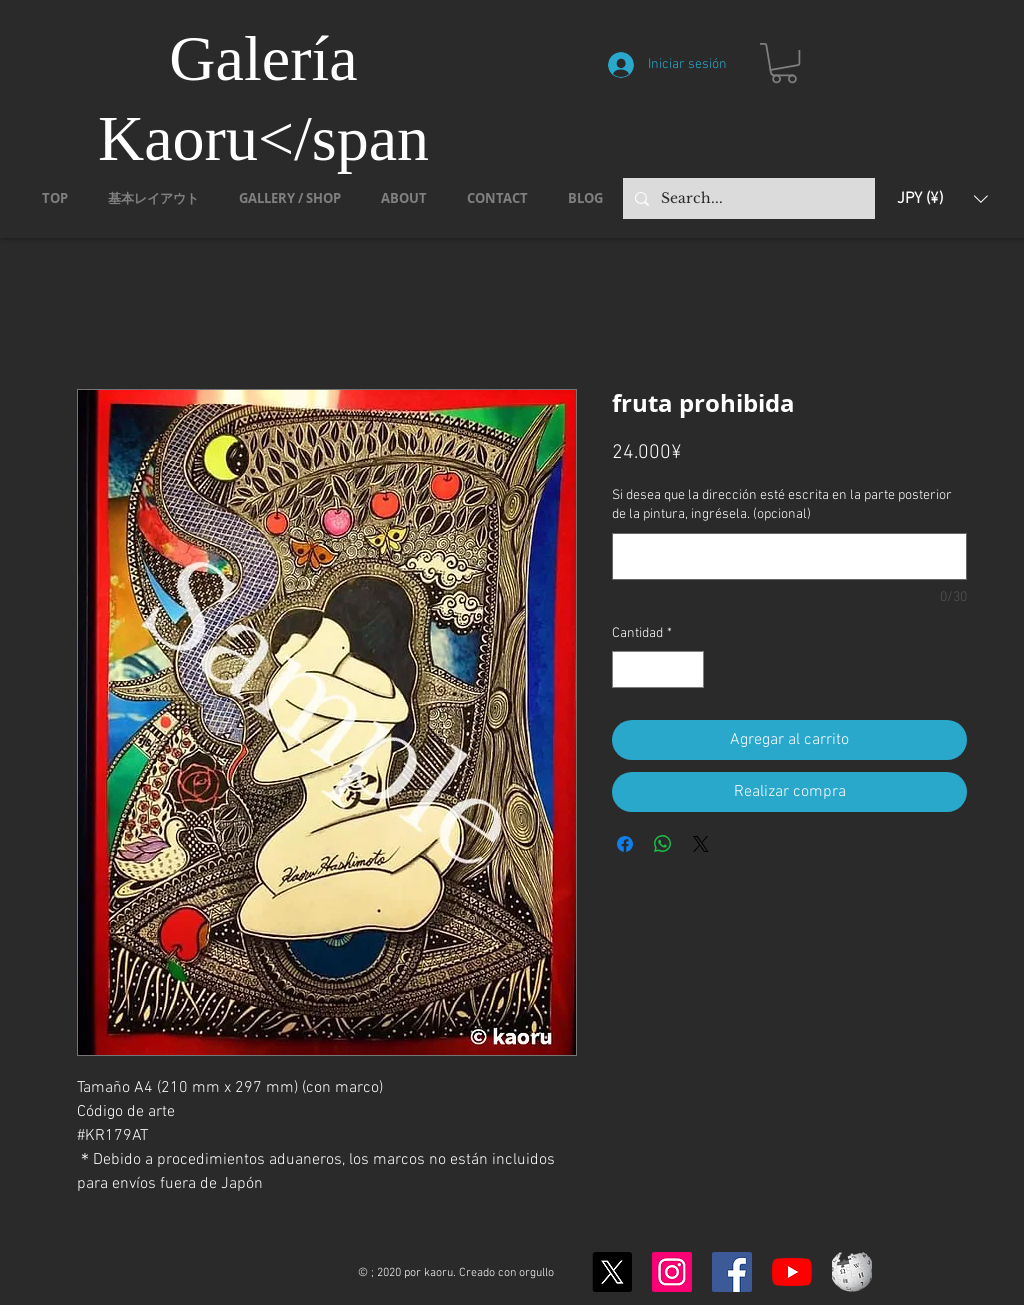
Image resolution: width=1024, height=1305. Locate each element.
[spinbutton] (658, 669)
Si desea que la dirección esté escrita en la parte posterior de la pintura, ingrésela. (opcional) (782, 505)
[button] (784, 63)
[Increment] (688, 669)
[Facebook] (732, 1272)
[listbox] (942, 198)
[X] (612, 1272)
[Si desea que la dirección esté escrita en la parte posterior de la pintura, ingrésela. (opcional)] (789, 556)
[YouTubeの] (792, 1272)
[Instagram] (672, 1272)
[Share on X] (701, 844)
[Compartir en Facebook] (625, 844)
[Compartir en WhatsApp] (663, 844)
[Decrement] (627, 669)
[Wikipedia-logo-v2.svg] (852, 1272)
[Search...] (747, 198)
